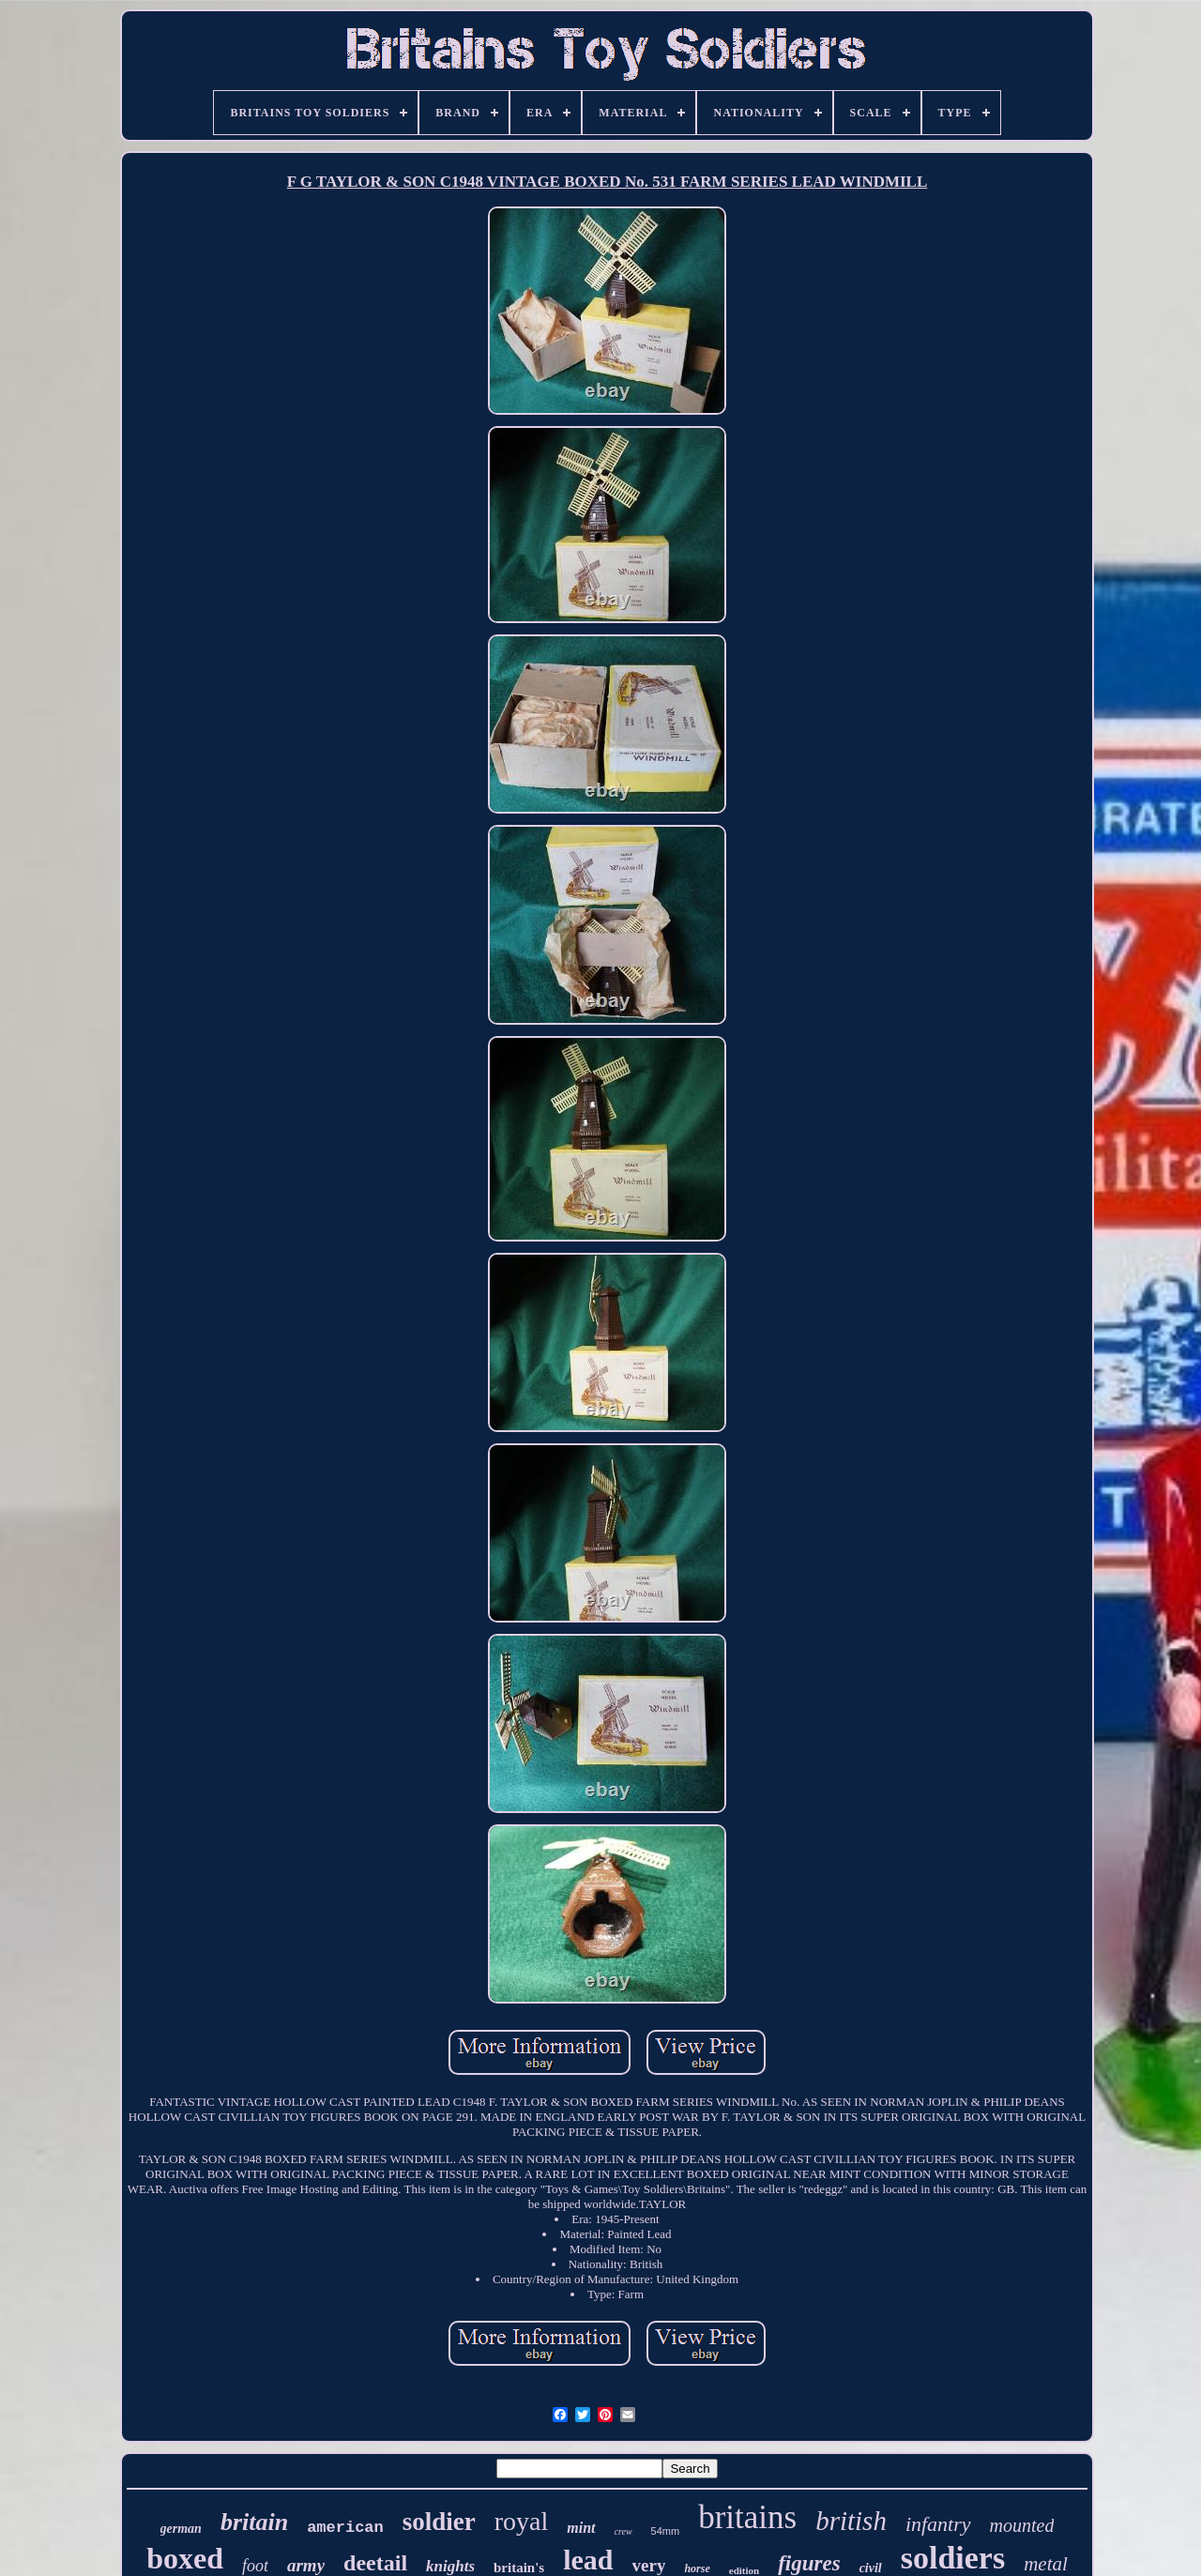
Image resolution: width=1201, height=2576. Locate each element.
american (345, 2528)
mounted (1022, 2525)
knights (450, 2566)
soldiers (953, 2557)
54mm (665, 2531)
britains (747, 2517)
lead (588, 2559)
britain (254, 2522)
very (649, 2565)
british (851, 2521)
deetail (375, 2563)
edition (744, 2570)
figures (809, 2563)
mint (581, 2528)
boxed (184, 2558)
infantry (938, 2524)
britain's (519, 2567)
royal (521, 2521)
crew (623, 2531)
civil (870, 2568)
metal (1046, 2564)
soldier (439, 2521)
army (306, 2565)
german (181, 2529)
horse (696, 2568)
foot (255, 2565)
